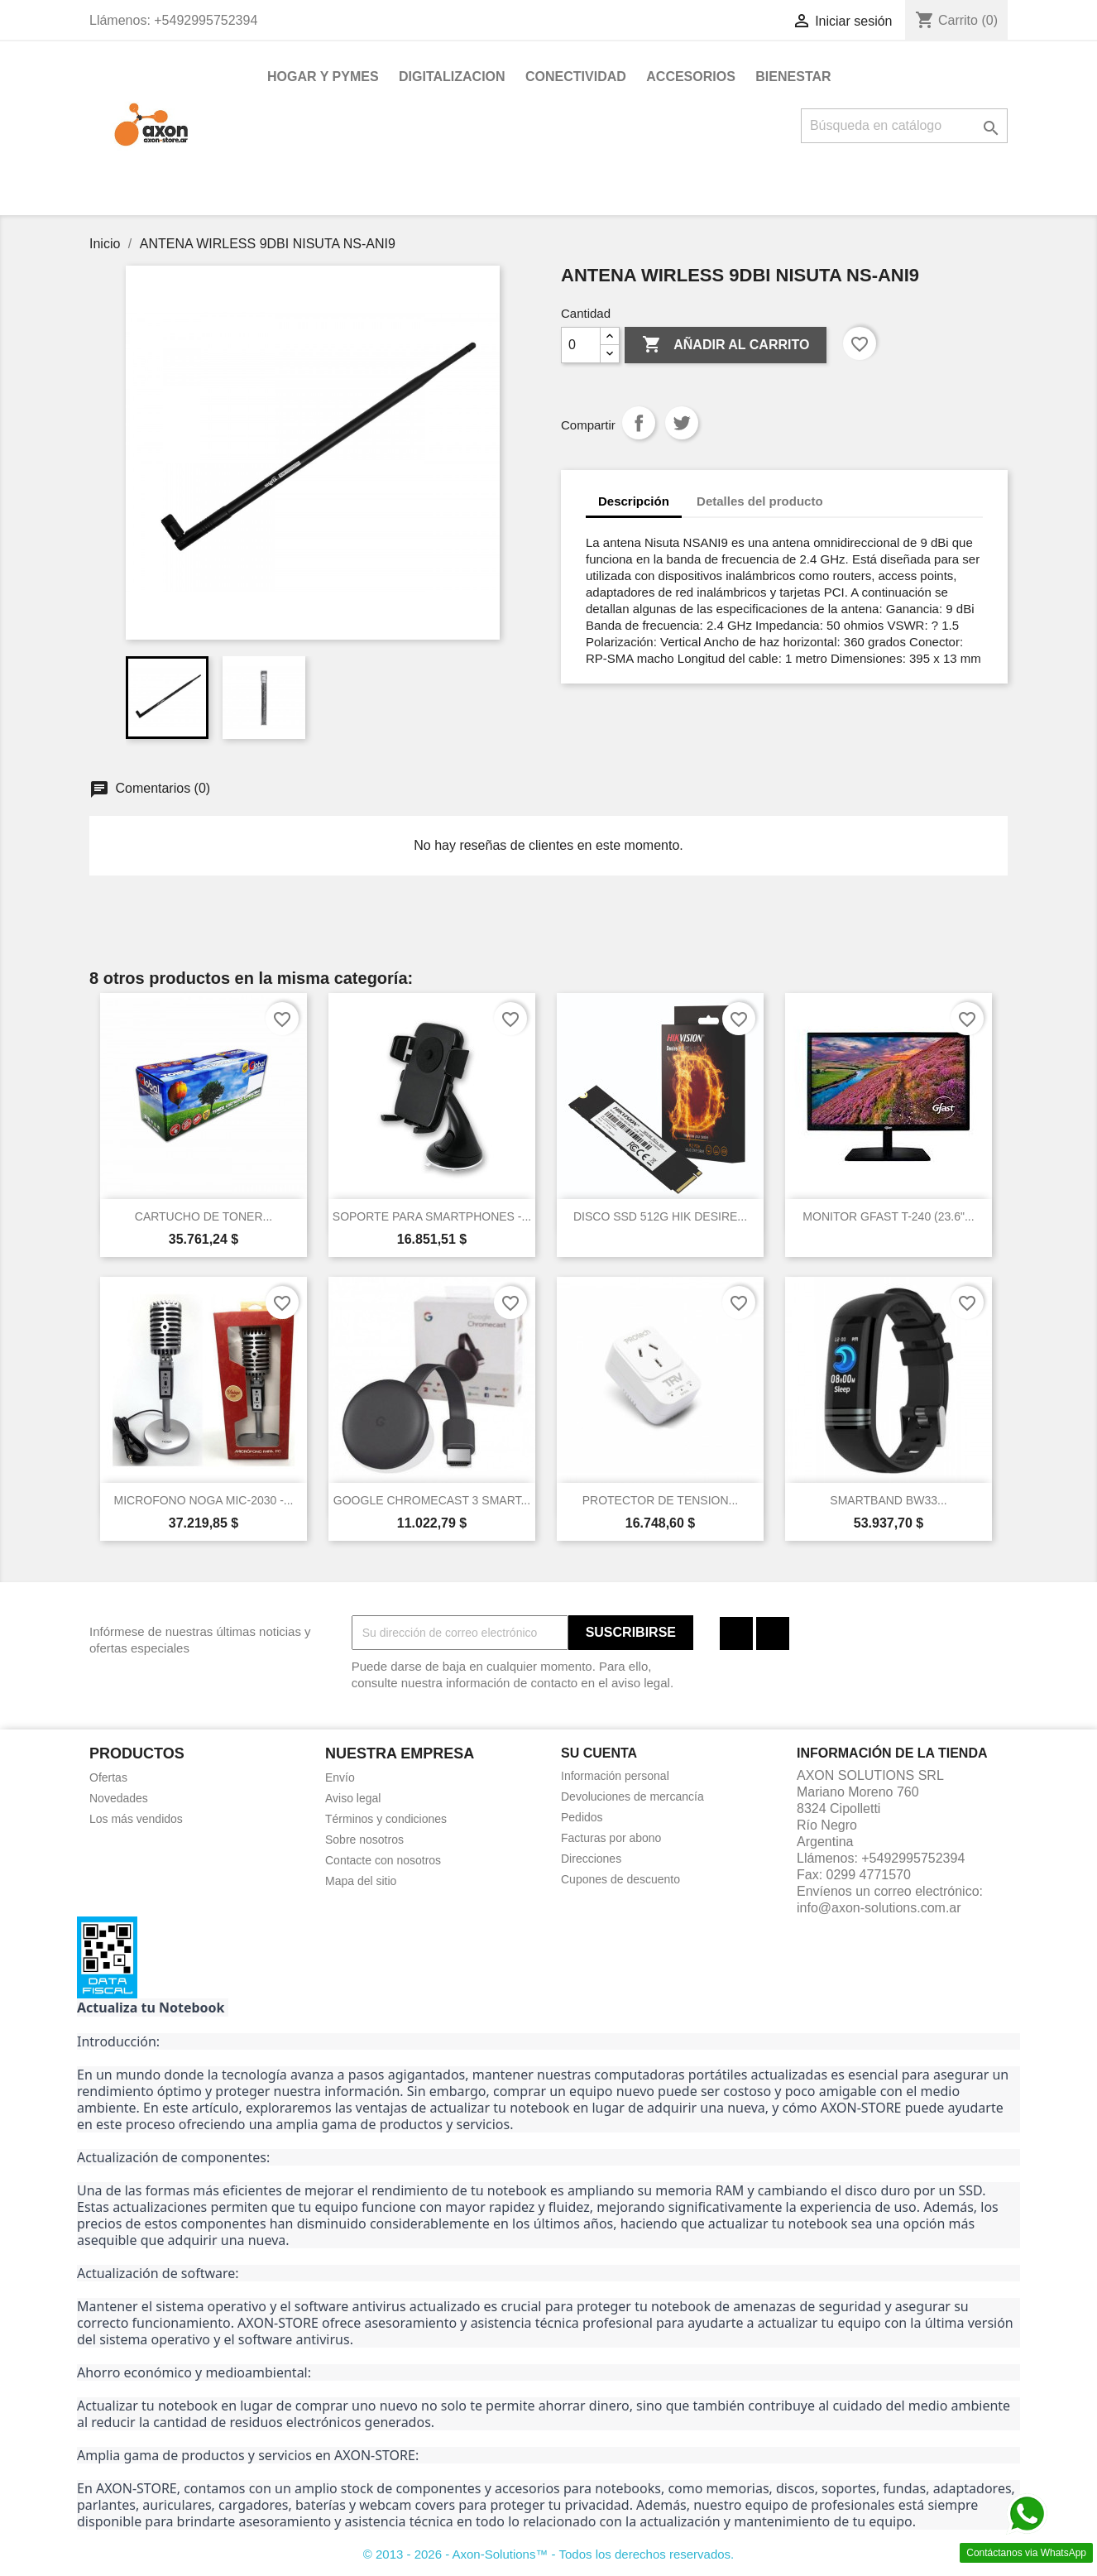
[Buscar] (904, 125)
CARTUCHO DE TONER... (203, 1216)
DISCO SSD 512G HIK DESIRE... (660, 1216)
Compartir (638, 422)
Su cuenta (599, 1753)
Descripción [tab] (633, 501)
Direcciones (591, 1858)
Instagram (772, 1633)
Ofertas (108, 1777)
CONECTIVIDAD (575, 77)
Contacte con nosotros (383, 1860)
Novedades (118, 1798)
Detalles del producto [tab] (760, 501)
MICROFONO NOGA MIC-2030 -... (203, 1500)
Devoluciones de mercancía (632, 1796)
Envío (340, 1777)
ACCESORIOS (690, 77)
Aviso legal (353, 1798)
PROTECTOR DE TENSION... (660, 1500)
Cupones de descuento (620, 1879)
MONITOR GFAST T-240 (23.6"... (888, 1216)
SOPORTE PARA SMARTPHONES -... (432, 1216)
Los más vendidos (136, 1818)
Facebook (736, 1633)
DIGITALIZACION (452, 77)
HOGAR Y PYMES (323, 77)
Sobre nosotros (364, 1839)
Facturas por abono (611, 1837)
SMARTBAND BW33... (888, 1500)
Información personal (615, 1775)
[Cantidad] (581, 345)
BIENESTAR (793, 77)
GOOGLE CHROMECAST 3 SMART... (431, 1500)
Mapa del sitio (360, 1881)
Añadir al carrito (725, 345)
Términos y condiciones (386, 1818)
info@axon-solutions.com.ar (879, 1908)
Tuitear (681, 422)
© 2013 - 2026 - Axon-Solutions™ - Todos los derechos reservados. (549, 2554)
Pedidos (582, 1817)
